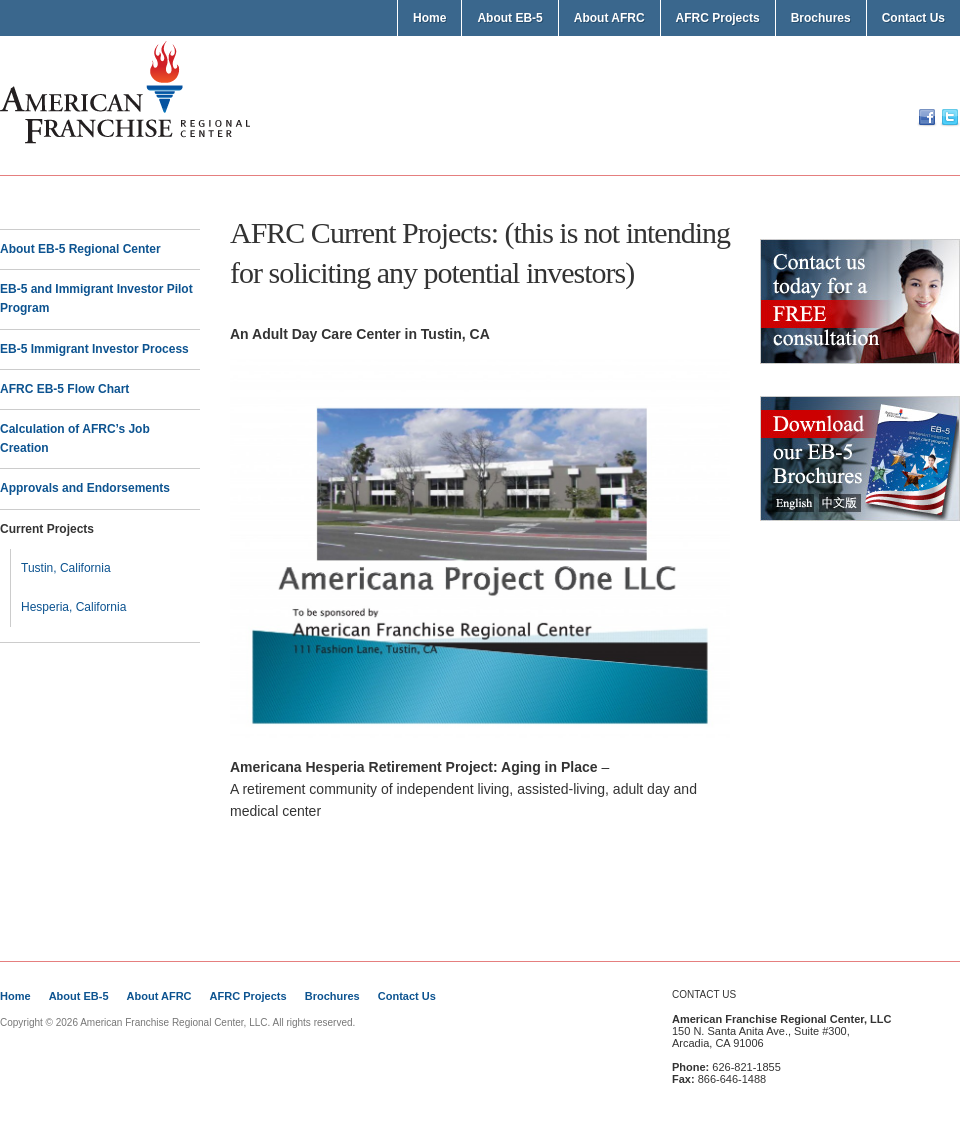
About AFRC (609, 18)
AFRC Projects (718, 18)
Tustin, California (66, 568)
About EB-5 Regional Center (80, 249)
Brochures (821, 18)
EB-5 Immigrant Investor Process (94, 349)
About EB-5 (509, 18)
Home (429, 18)
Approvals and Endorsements (85, 488)
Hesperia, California (73, 607)
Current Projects (47, 529)
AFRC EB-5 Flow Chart (64, 389)
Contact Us (913, 18)
